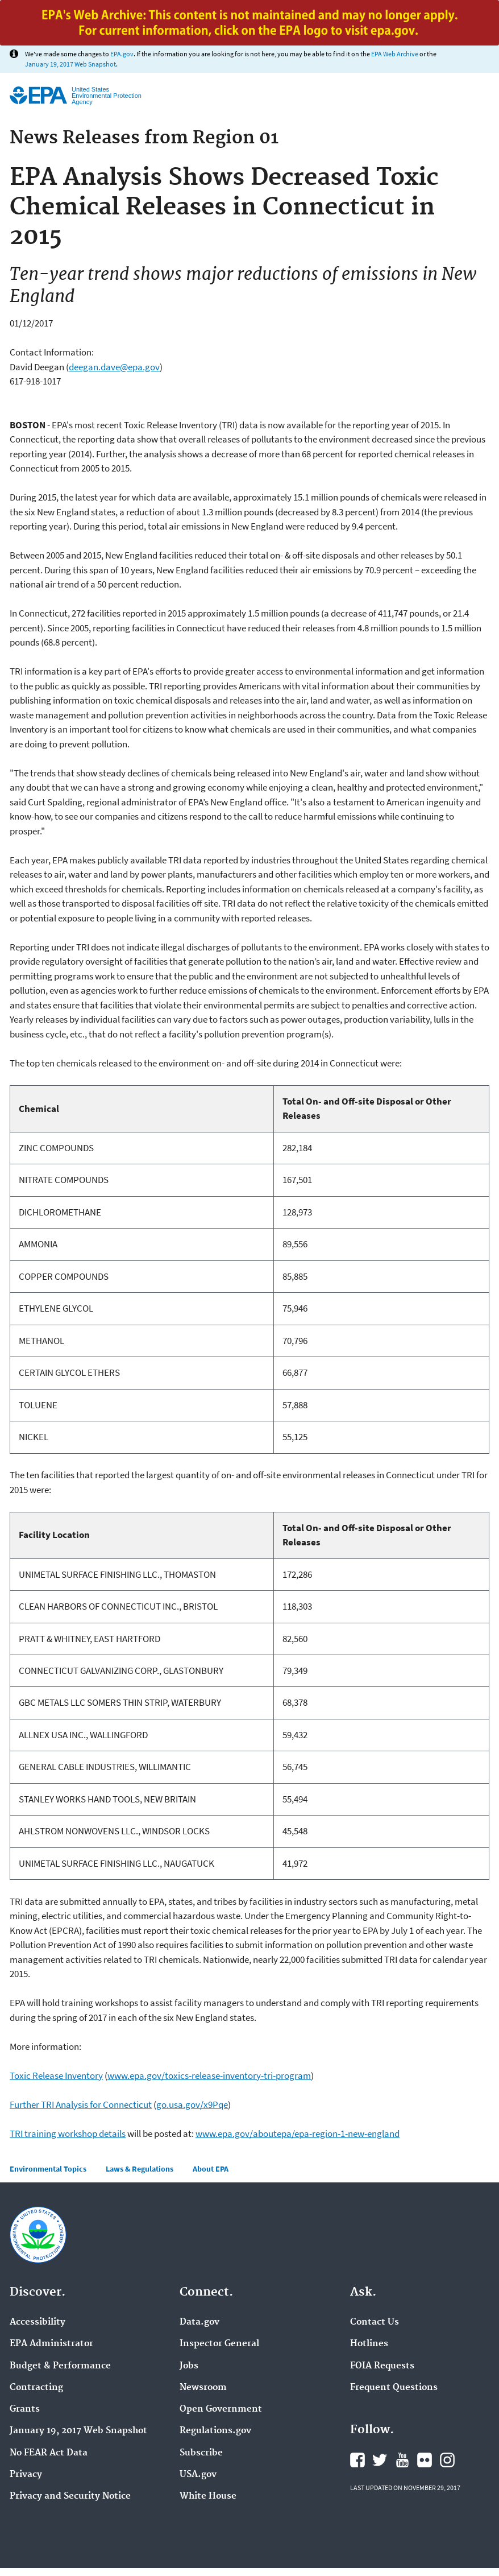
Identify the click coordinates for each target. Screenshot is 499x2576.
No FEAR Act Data (49, 2453)
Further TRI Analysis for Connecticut (81, 2104)
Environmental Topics (48, 2169)
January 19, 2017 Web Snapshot (70, 64)
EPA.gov (122, 53)
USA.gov (198, 2475)
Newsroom (203, 2388)
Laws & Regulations (139, 2169)
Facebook (357, 2460)
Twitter (379, 2460)
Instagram (447, 2460)
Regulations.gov (215, 2431)
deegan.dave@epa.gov (114, 367)
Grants (25, 2409)
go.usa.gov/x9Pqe (192, 2104)
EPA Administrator (51, 2344)
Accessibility (37, 2322)
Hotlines (369, 2344)
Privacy (26, 2475)
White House (208, 2496)
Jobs (189, 2366)
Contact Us (374, 2322)
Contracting (36, 2388)
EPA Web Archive (394, 53)
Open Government (221, 2409)
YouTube (402, 2460)
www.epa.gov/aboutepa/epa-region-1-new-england (298, 2133)
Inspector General (219, 2344)
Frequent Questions (394, 2388)
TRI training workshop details (68, 2133)
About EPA (210, 2169)
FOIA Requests (382, 2366)
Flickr (424, 2460)
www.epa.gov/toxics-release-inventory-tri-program (209, 2075)
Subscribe (201, 2453)
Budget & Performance (60, 2366)
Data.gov (199, 2322)
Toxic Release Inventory (56, 2075)
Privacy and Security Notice (70, 2496)
